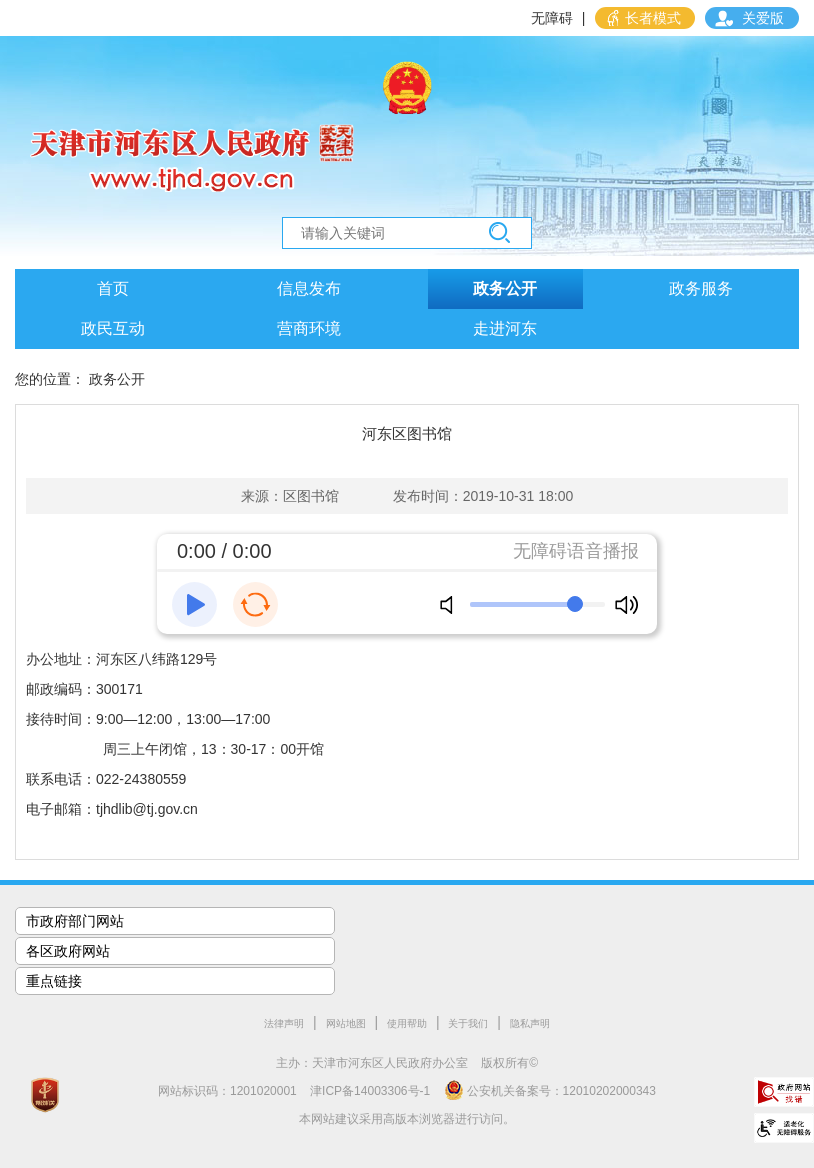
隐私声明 (530, 1023)
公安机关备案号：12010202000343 (550, 1090)
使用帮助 (407, 1023)
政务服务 (701, 288)
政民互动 (113, 328)
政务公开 (505, 288)
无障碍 (552, 18)
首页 (113, 288)
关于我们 (468, 1023)
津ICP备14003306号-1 (370, 1091)
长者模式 (653, 18)
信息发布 (309, 288)
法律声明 (284, 1023)
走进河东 (505, 328)
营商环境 (309, 328)
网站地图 (346, 1023)
